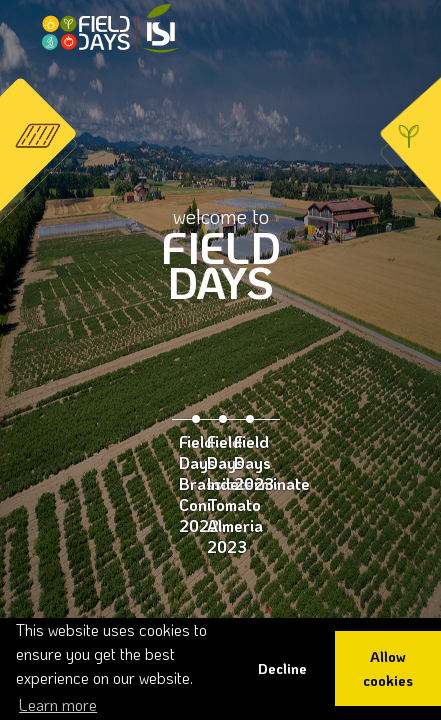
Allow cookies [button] (388, 668)
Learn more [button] (58, 704)
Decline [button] (282, 668)
